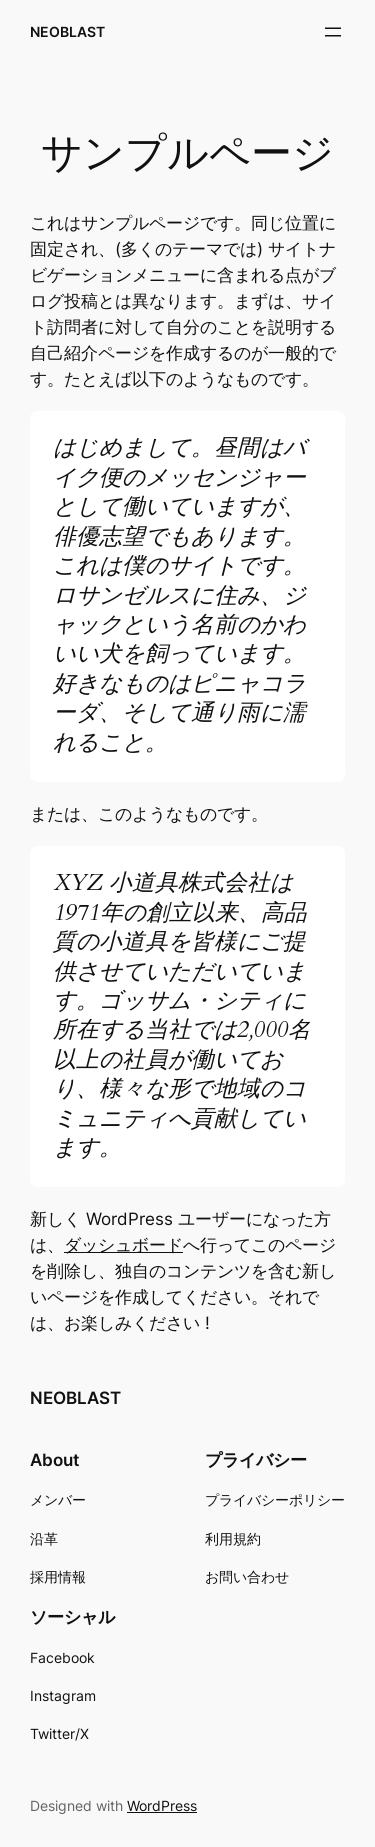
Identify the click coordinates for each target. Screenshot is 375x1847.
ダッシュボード (123, 1245)
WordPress (162, 1805)
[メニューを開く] (333, 32)
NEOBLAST (67, 31)
